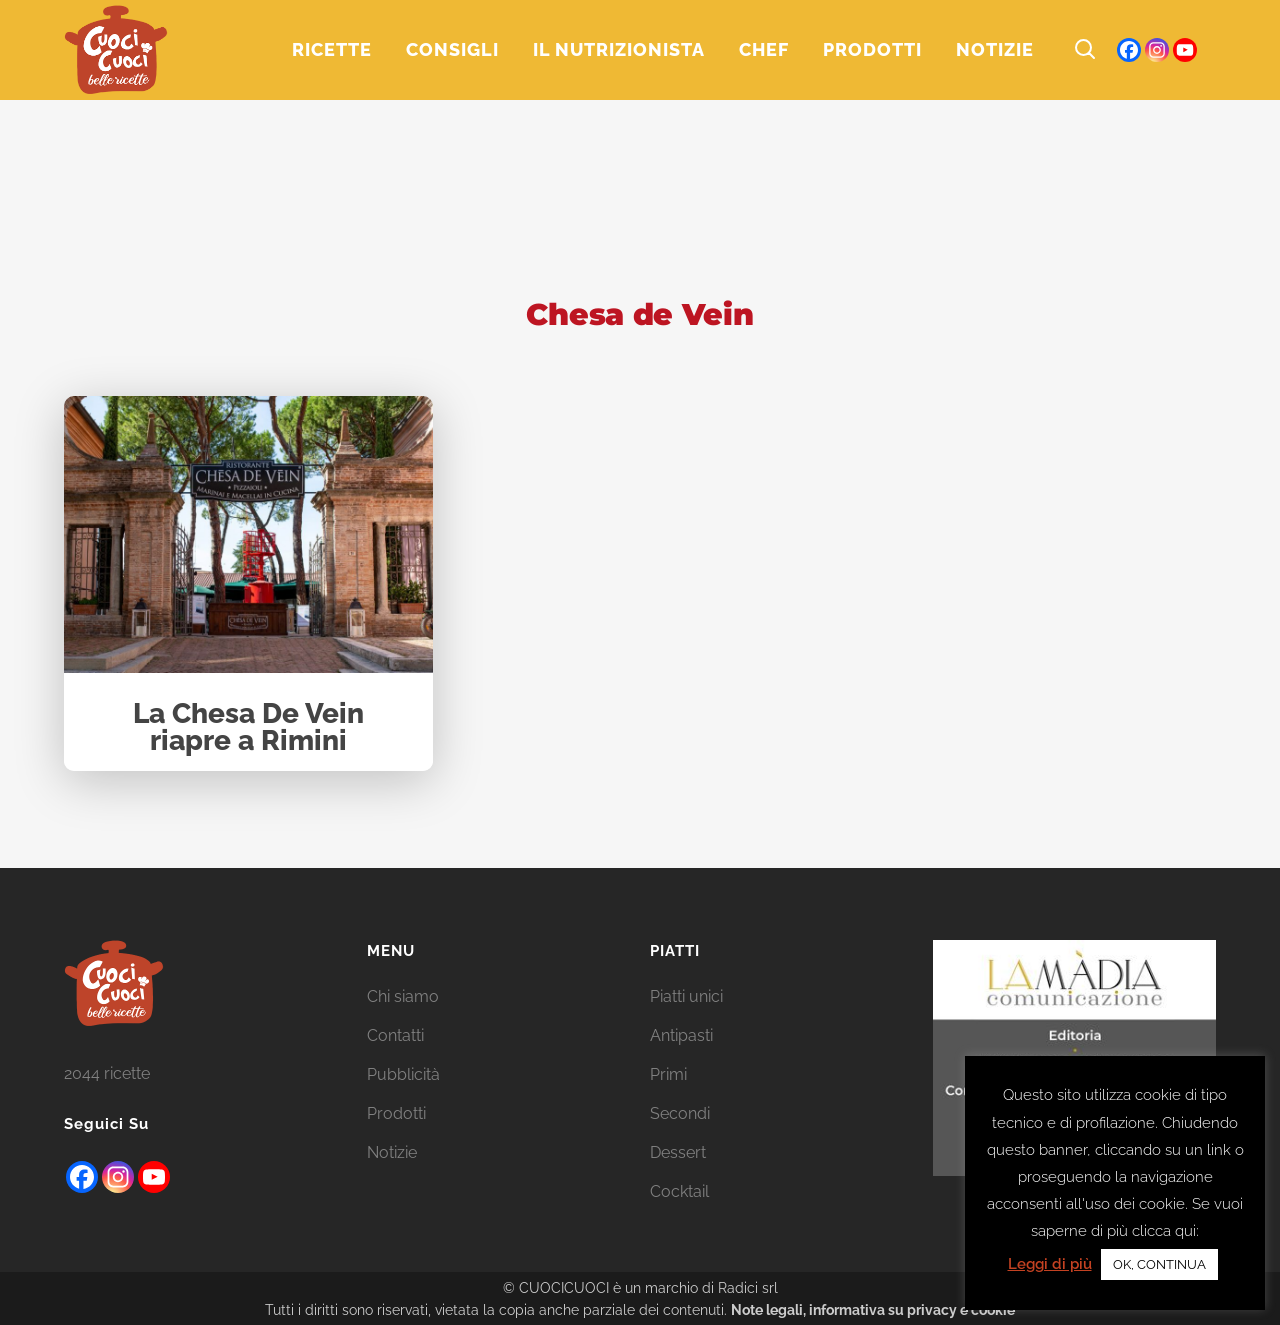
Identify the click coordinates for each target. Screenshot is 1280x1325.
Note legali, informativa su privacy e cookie (873, 1310)
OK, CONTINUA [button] (1159, 1264)
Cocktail (679, 1191)
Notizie (392, 1152)
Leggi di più (1050, 1264)
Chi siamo (403, 996)
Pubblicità (403, 1074)
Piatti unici (686, 996)
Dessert (678, 1152)
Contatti (395, 1035)
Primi (668, 1074)
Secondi (680, 1113)
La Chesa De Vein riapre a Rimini (248, 728)
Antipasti (681, 1035)
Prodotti (396, 1113)
